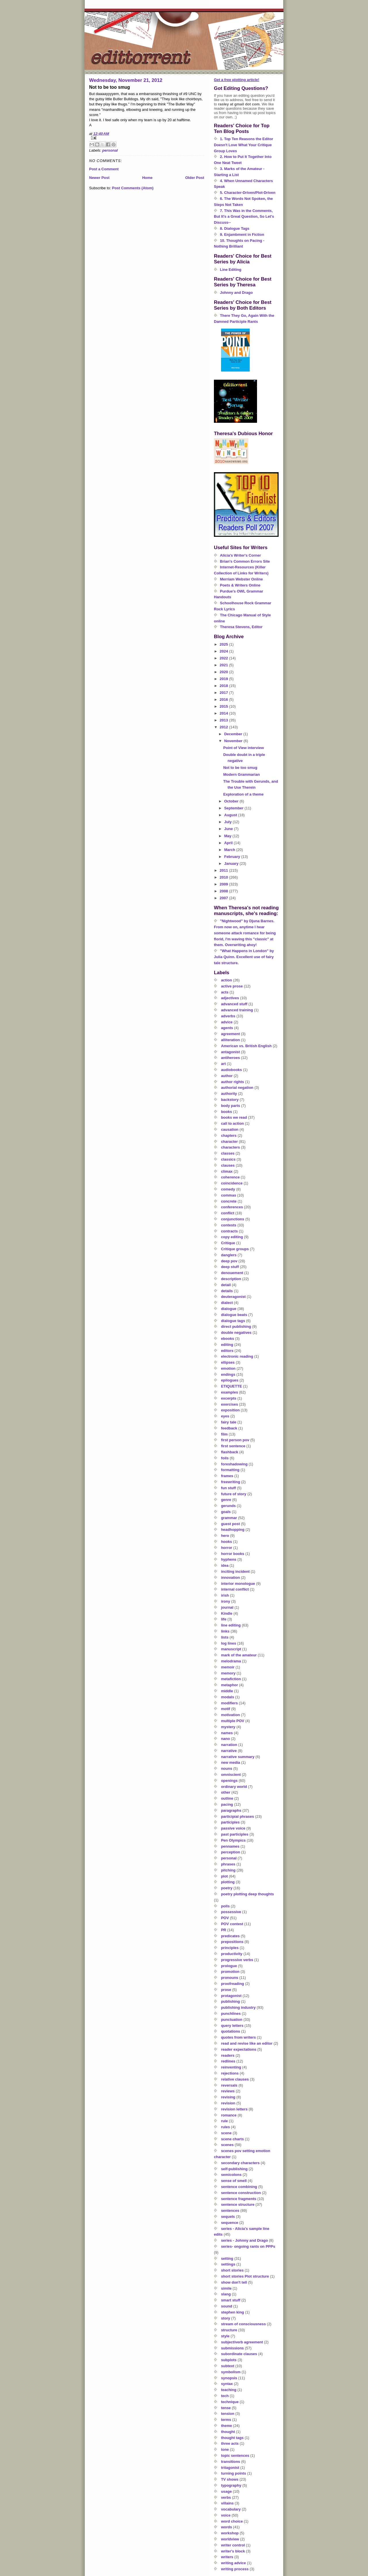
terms (226, 2419)
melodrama (231, 1661)
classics (228, 1159)
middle (227, 1691)
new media (230, 1762)
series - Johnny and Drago (244, 2240)
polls (225, 1906)
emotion (228, 1368)
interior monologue (238, 1583)
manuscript (231, 1649)
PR (223, 1930)
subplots (229, 2360)
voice (226, 2515)
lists (225, 1637)
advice (227, 1022)
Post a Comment (104, 169)
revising (228, 2097)
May (228, 836)
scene (226, 2133)
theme (226, 2425)
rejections (230, 2073)
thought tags (232, 2438)
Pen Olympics (233, 1840)
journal (227, 1607)
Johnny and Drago (236, 292)
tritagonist (230, 2467)
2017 (224, 692)
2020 (224, 672)
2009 (224, 884)
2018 (224, 686)
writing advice (233, 2563)
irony (225, 1601)
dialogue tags (233, 1321)
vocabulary (231, 2509)
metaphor (229, 1685)
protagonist (231, 1996)
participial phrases (237, 1816)
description (231, 1279)
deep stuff (230, 1267)
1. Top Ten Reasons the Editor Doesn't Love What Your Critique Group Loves (243, 145)
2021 (224, 665)
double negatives (236, 1332)
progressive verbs (237, 1960)
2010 (224, 877)
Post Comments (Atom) (133, 188)
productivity (231, 1954)
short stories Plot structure (245, 2276)
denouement (232, 1273)
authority (229, 1093)
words (226, 2527)
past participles (234, 1834)
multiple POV (232, 1721)
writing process (235, 2569)
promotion (230, 1971)
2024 (224, 651)
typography (231, 2485)
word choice (232, 2521)
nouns (226, 1768)
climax (227, 1171)
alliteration (230, 1040)
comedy (228, 1189)
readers (228, 2055)
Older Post (194, 177)
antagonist (230, 1052)
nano (225, 1738)
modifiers (229, 1703)
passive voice (233, 1828)
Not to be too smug (240, 767)
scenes (227, 2145)
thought (228, 2432)
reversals (229, 2085)
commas (228, 1195)
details (227, 1291)
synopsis (229, 2378)
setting (227, 2258)
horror (226, 1547)
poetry (227, 1888)
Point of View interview (243, 748)
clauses (228, 1165)
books (226, 1111)
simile (226, 2288)
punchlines (231, 2013)
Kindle (227, 1613)
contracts (229, 1231)
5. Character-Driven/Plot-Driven (247, 192)
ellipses (228, 1362)
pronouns (229, 1977)
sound (226, 2306)
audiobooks (231, 1070)
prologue (229, 1966)
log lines (228, 1643)
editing (227, 1344)
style (225, 2336)
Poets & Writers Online (240, 585)
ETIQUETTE (231, 1386)
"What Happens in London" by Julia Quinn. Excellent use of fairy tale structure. (244, 957)
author (227, 1076)
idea (225, 1565)
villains (227, 2503)
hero (225, 1535)
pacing (227, 1804)
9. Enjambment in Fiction (242, 234)
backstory (230, 1099)
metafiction (231, 1679)
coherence (230, 1177)
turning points (233, 2473)
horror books (232, 1554)
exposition (230, 1410)
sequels (228, 2216)
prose (226, 1990)
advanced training (237, 1010)
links (225, 1631)
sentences (230, 2210)
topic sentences (235, 2455)
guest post (230, 1524)
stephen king (232, 2312)
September (234, 808)
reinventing (231, 2067)
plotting (228, 1882)
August (231, 815)
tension (227, 2413)
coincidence (232, 1183)
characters (230, 1147)
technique (230, 2402)
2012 (224, 727)
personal (110, 150)
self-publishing (234, 2169)
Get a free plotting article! (236, 80)
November (234, 741)
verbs (226, 2497)
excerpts (228, 1398)
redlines (228, 2061)
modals (227, 1697)
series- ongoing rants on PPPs (248, 2246)
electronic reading (237, 1356)
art (223, 1064)
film (224, 1434)
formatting (230, 1470)
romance (229, 2115)
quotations (230, 2031)
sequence (229, 2222)
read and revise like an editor (247, 2043)
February (232, 856)
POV (225, 1918)
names (227, 1733)
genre (226, 1500)
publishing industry (238, 2007)
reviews (228, 2091)
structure (229, 2330)
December (233, 734)
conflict (227, 1213)
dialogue (228, 1309)
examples (229, 1392)
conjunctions (232, 1219)
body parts (230, 1105)
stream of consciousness (243, 2324)
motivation (230, 1715)
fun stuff (228, 1488)
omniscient (231, 1774)
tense (226, 2408)
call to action (232, 1123)
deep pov (229, 1261)
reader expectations (238, 2049)
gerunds (228, 1506)
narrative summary (237, 1757)
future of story (233, 1494)
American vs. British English (246, 1046)
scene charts (232, 2139)
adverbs (228, 1016)
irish (225, 1595)
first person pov (235, 1440)
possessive (231, 1912)
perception (230, 1852)
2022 (224, 658)
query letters (232, 2025)
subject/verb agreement (242, 2342)
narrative (229, 1751)
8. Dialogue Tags (234, 228)
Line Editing (230, 269)
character (229, 1141)
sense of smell (234, 2180)
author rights (232, 1082)
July (228, 822)
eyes (225, 1416)
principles (230, 1948)
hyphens (228, 1559)
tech (225, 2396)
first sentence (233, 1446)
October (231, 801)
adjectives (230, 998)
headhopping (233, 1529)
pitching (228, 1870)
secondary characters (240, 2163)
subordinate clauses (239, 2354)
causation (230, 1129)
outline (227, 1798)
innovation (230, 1577)
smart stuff (230, 2300)
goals (226, 1512)
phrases (228, 1864)
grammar (229, 1518)
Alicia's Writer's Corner (240, 555)
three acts (230, 2443)
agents (227, 1028)
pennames (230, 1846)
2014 (224, 713)
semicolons (231, 2174)
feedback (229, 1428)
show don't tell (234, 2282)
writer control (233, 2545)
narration (229, 1745)
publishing (230, 2001)
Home (147, 177)
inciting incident (235, 1571)
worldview (230, 2539)
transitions (230, 2461)
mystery (228, 1727)
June (229, 829)
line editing (231, 1625)
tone (225, 2449)
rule (224, 2121)
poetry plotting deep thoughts (247, 1894)
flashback (229, 1452)
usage (226, 2491)
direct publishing (236, 1326)
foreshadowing (234, 1464)
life (224, 1619)
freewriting (230, 1482)
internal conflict (235, 1589)
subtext (227, 2366)
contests (228, 1225)
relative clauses (235, 2079)
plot (224, 1876)
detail (226, 1285)
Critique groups (235, 1249)
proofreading (232, 1983)
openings (229, 1780)
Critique (228, 1243)
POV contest (232, 1924)
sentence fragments (238, 2199)
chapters (229, 1135)
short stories (232, 2270)
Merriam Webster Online (241, 579)
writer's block (233, 2551)
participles (230, 1822)
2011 (224, 870)
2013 (224, 720)
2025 (224, 644)
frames (227, 1476)
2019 (224, 679)
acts (225, 992)
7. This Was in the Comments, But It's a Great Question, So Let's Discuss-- (244, 217)
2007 (224, 898)
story (225, 2318)
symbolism (231, 2372)
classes (228, 1153)
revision (228, 2103)
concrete (229, 1201)
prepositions (232, 1942)
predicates (230, 1936)
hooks (226, 1541)
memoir (228, 1667)
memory (228, 1673)
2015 (224, 706)
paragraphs (231, 1810)
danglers (229, 1255)
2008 (224, 891)
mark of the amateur (239, 1655)
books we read (234, 1117)
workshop (230, 2533)
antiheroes (230, 1058)
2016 (224, 699)
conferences (232, 1207)
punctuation (231, 2019)
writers (227, 2557)
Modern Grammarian (241, 774)
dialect (227, 1302)
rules (225, 2127)
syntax (227, 2384)
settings (228, 2264)
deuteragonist (233, 1296)
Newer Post (99, 177)
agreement (230, 1034)
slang (226, 2294)
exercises (229, 1404)
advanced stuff (234, 1004)
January (231, 863)
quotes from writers (238, 2037)
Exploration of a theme (243, 794)
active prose (232, 986)
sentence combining (239, 2187)
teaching (228, 2390)
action (226, 980)
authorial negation (237, 1087)
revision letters (234, 2109)
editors (227, 1350)
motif (225, 1709)
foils (225, 1458)
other (226, 1792)
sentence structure (237, 2204)
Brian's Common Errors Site (245, 561)
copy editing (232, 1237)
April (229, 843)
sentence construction (241, 2193)
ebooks (227, 1338)
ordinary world (234, 1786)
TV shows (230, 2479)
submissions (232, 2348)
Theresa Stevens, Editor (241, 627)
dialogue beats (234, 1315)
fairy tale (228, 1422)
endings (228, 1374)
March (230, 850)
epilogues (230, 1380)
